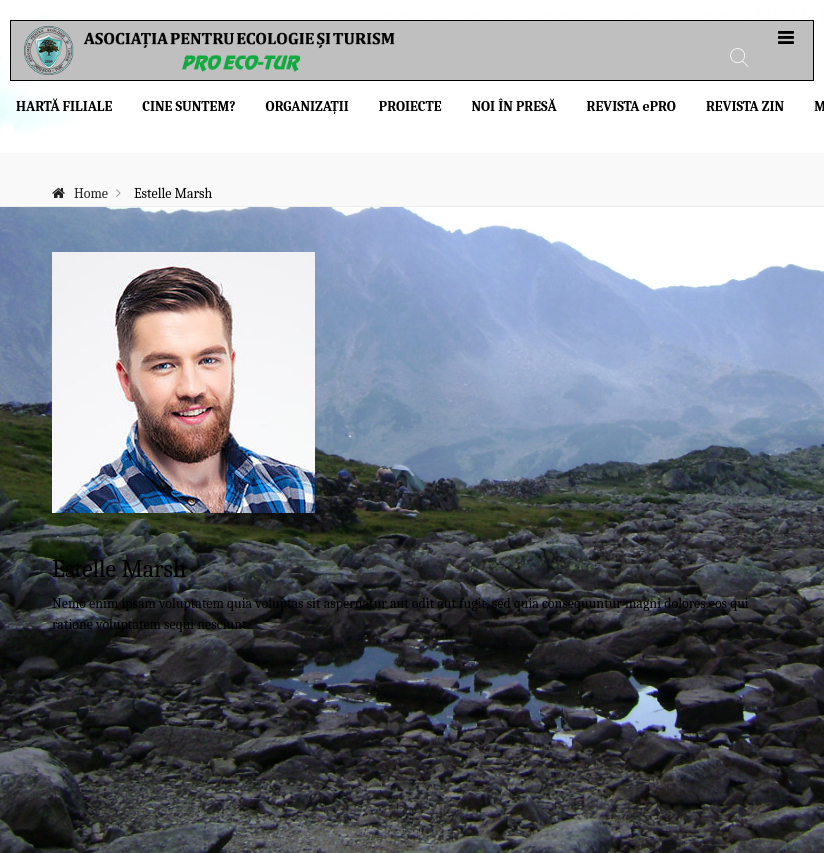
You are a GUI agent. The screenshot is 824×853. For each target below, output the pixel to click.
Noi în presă (513, 106)
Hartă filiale (64, 106)
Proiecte (410, 106)
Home (91, 193)
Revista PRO (631, 106)
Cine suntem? (188, 106)
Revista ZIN (745, 106)
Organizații (307, 106)
